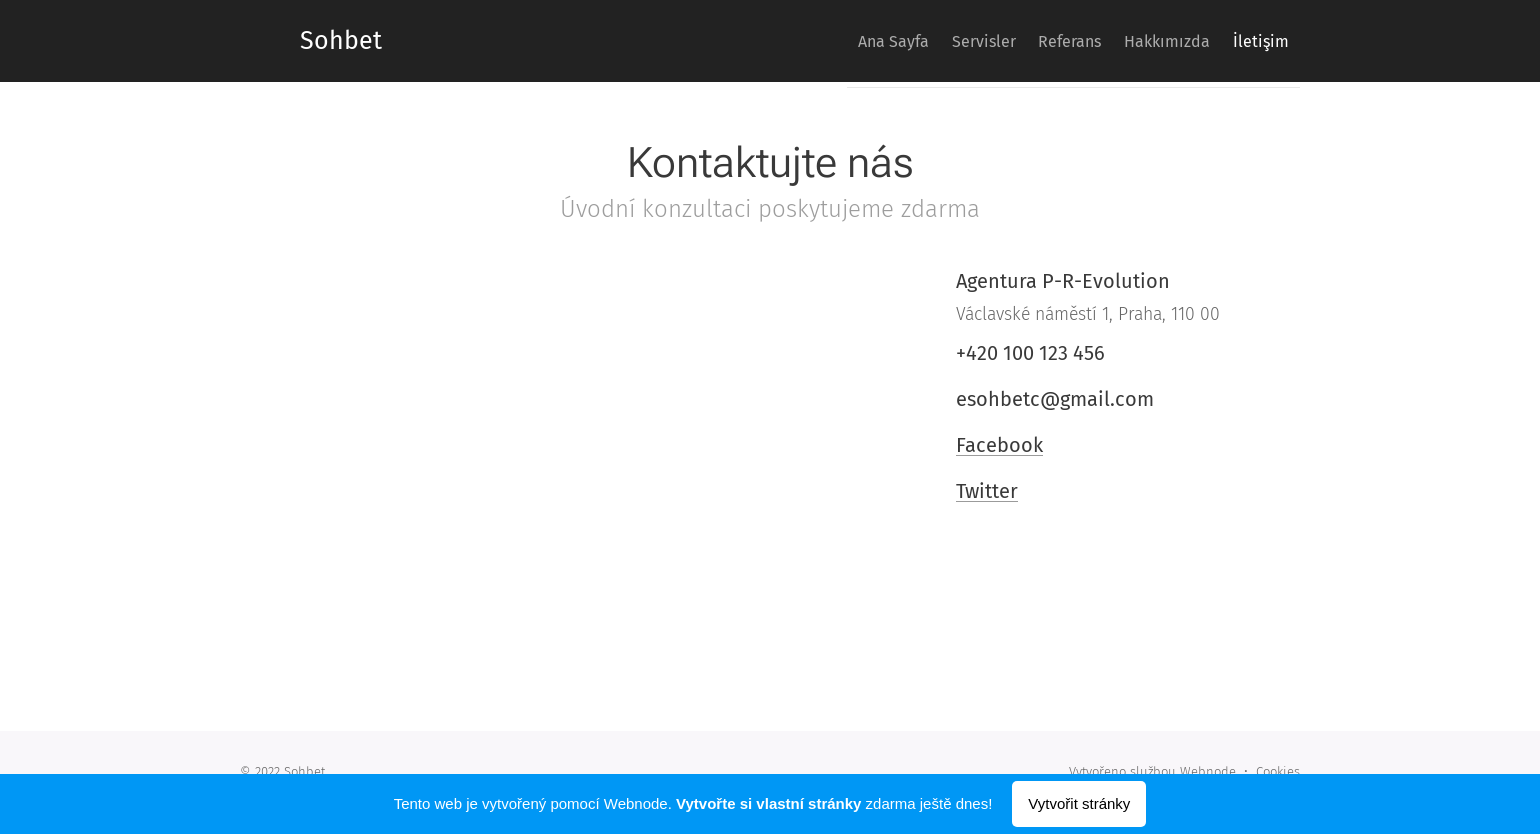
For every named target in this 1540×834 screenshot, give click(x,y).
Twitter (987, 491)
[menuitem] (833, 41)
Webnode (1208, 771)
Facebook (999, 445)
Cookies (1278, 771)
